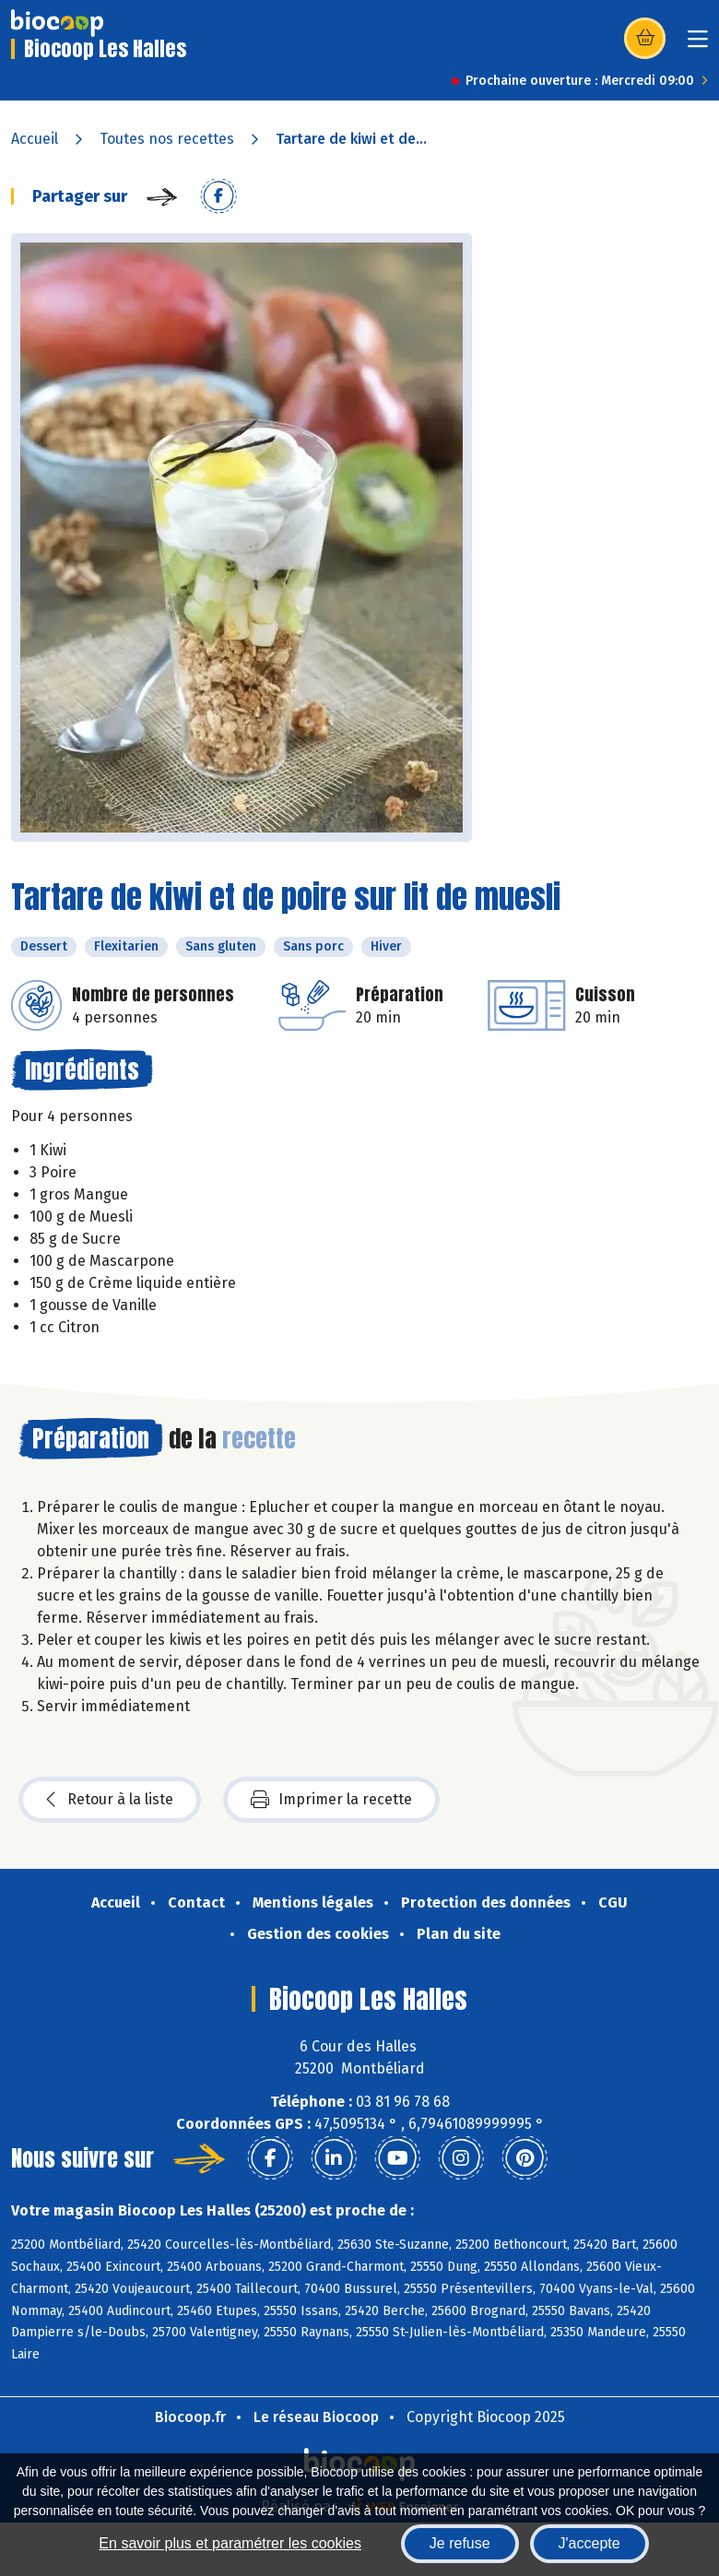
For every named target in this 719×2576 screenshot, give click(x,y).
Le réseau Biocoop (316, 2417)
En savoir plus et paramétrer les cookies (230, 2543)
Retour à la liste (109, 1799)
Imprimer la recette (331, 1799)
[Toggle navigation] (698, 44)
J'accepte (589, 2543)
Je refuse (460, 2543)
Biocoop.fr (190, 2417)
